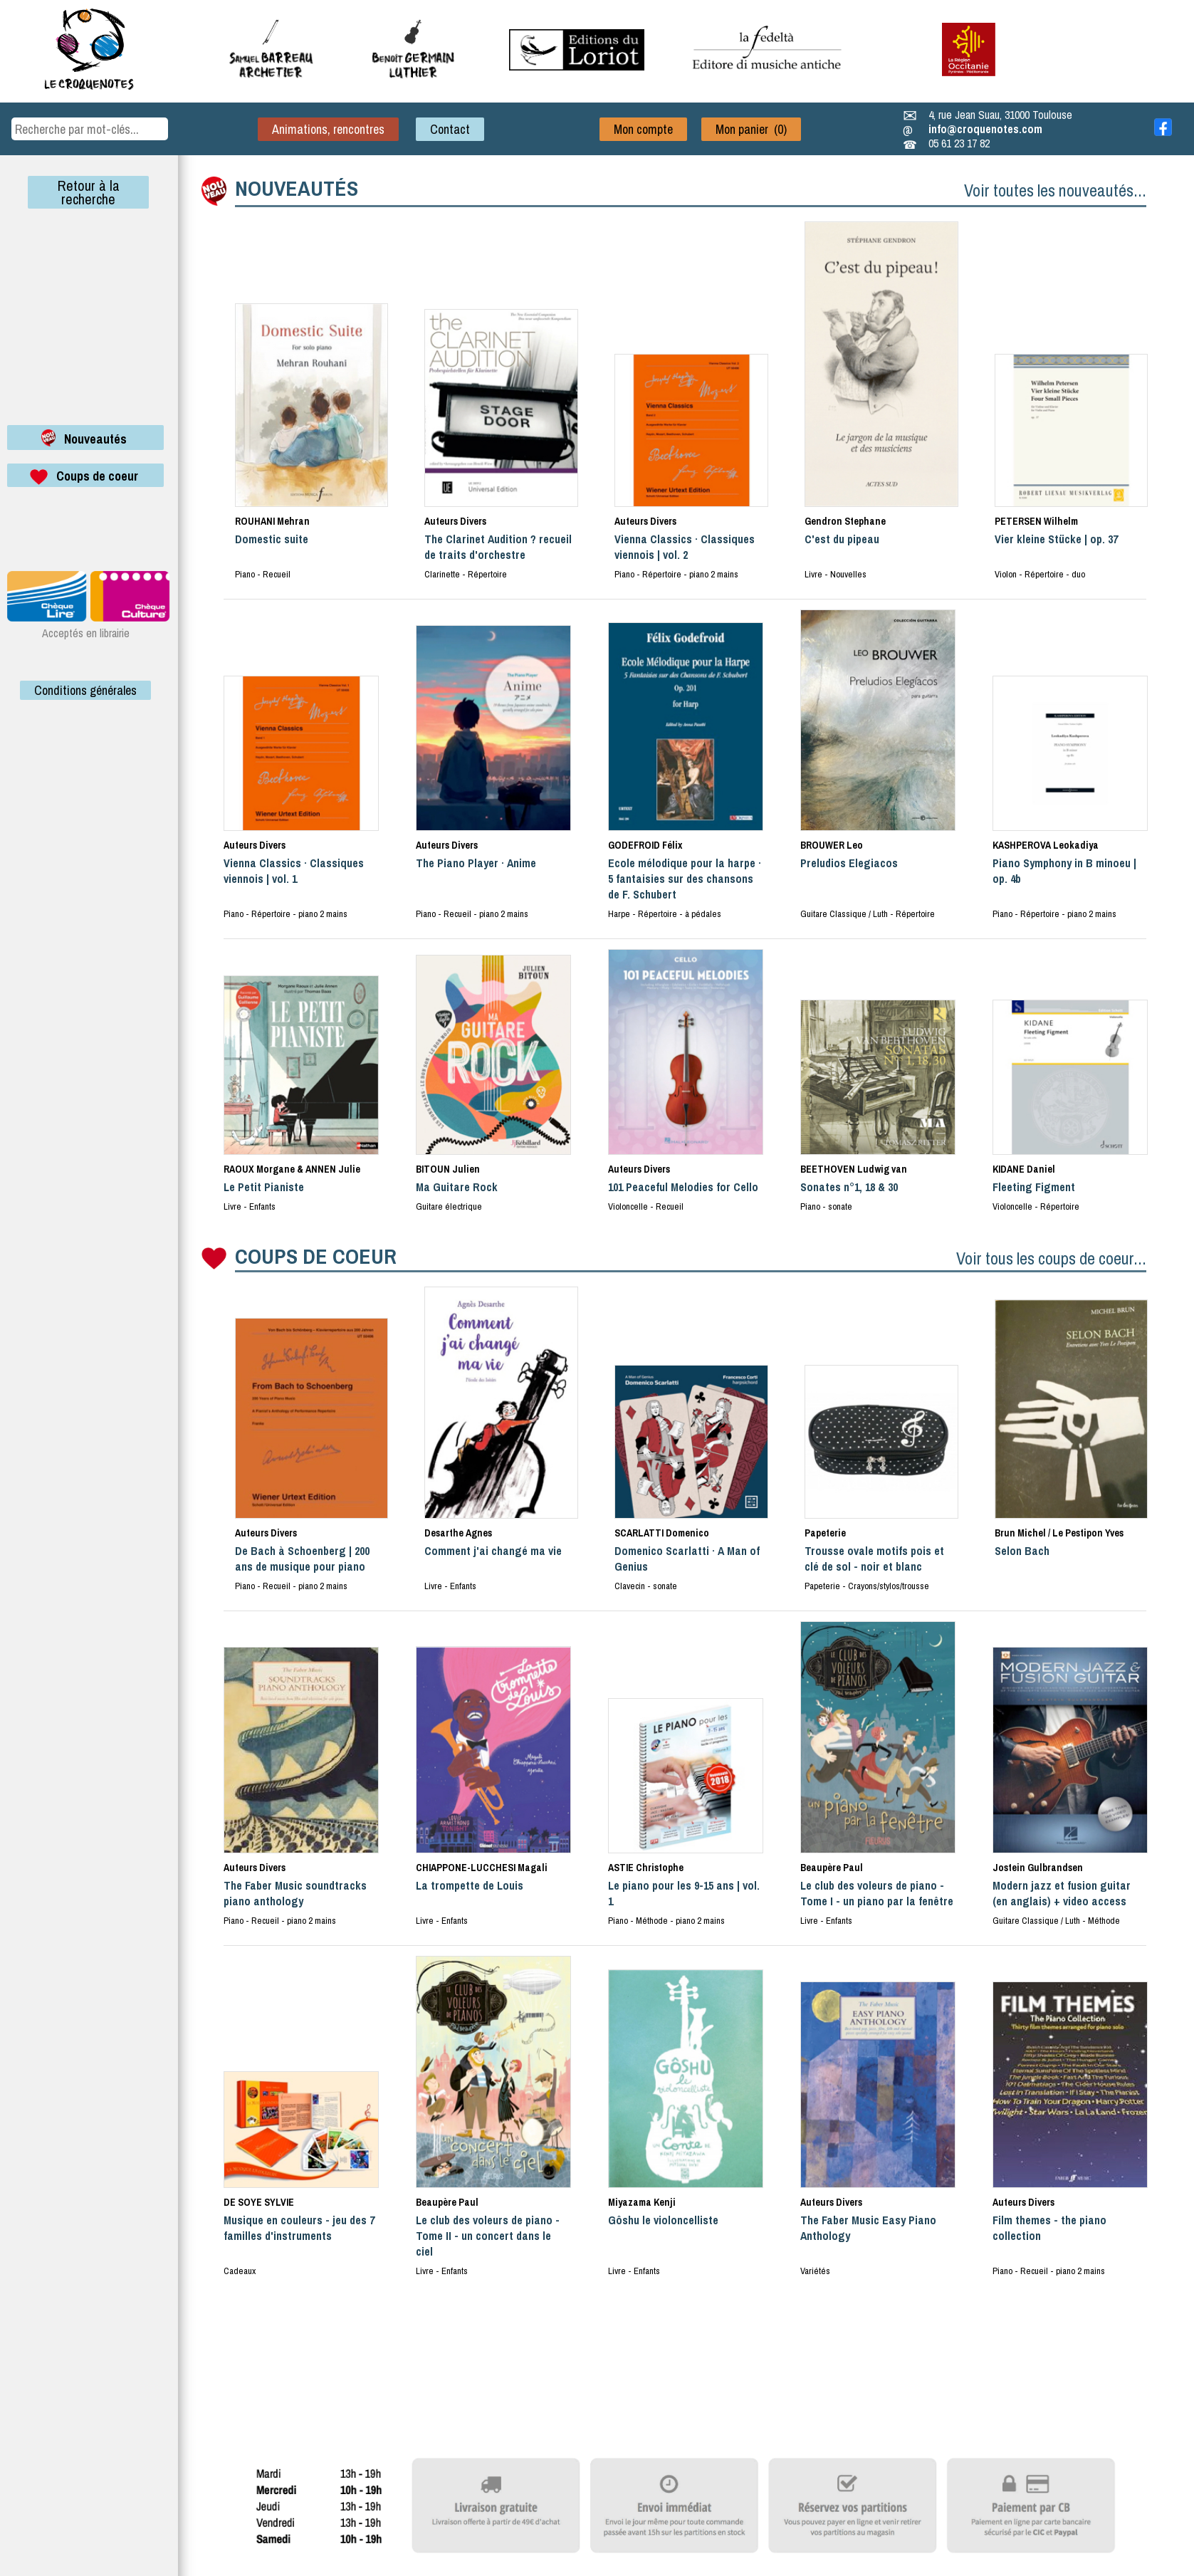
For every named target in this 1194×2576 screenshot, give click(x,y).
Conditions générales (85, 690)
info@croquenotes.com (985, 129)
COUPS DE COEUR (316, 1256)
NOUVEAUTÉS (296, 188)
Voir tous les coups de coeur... (1051, 1258)
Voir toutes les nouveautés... (1055, 190)
